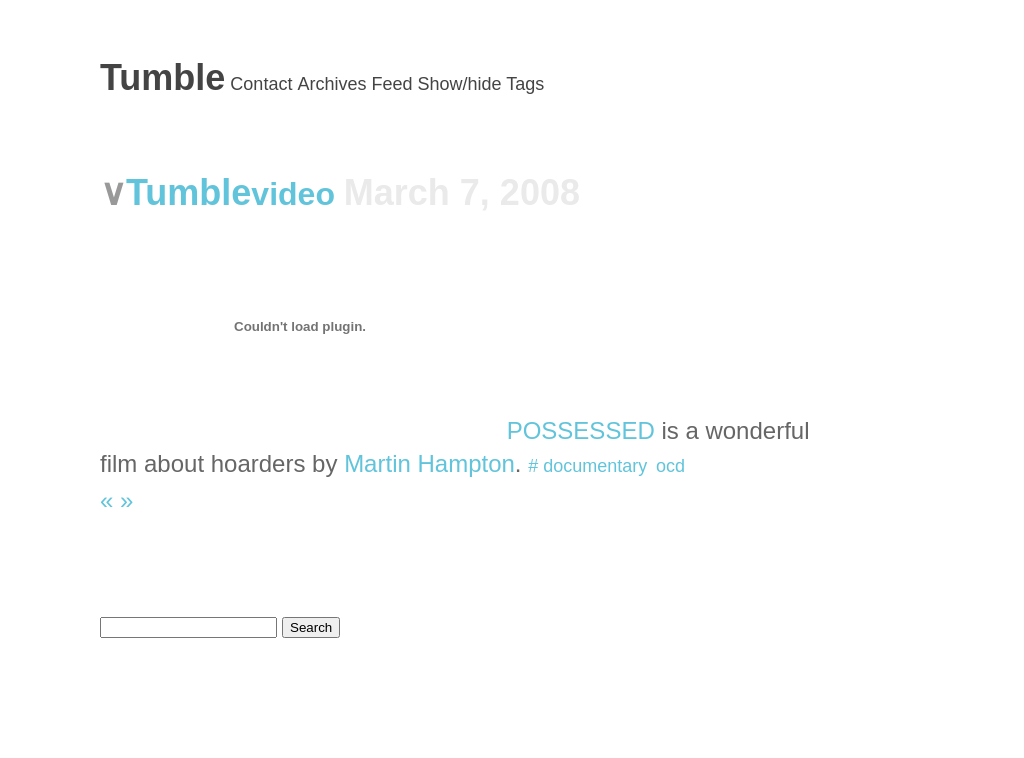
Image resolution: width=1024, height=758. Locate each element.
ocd (670, 466)
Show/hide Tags (481, 84)
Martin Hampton (429, 463)
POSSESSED (581, 430)
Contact (261, 84)
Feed (391, 84)
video (297, 194)
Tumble (162, 77)
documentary (594, 466)
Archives (331, 84)
